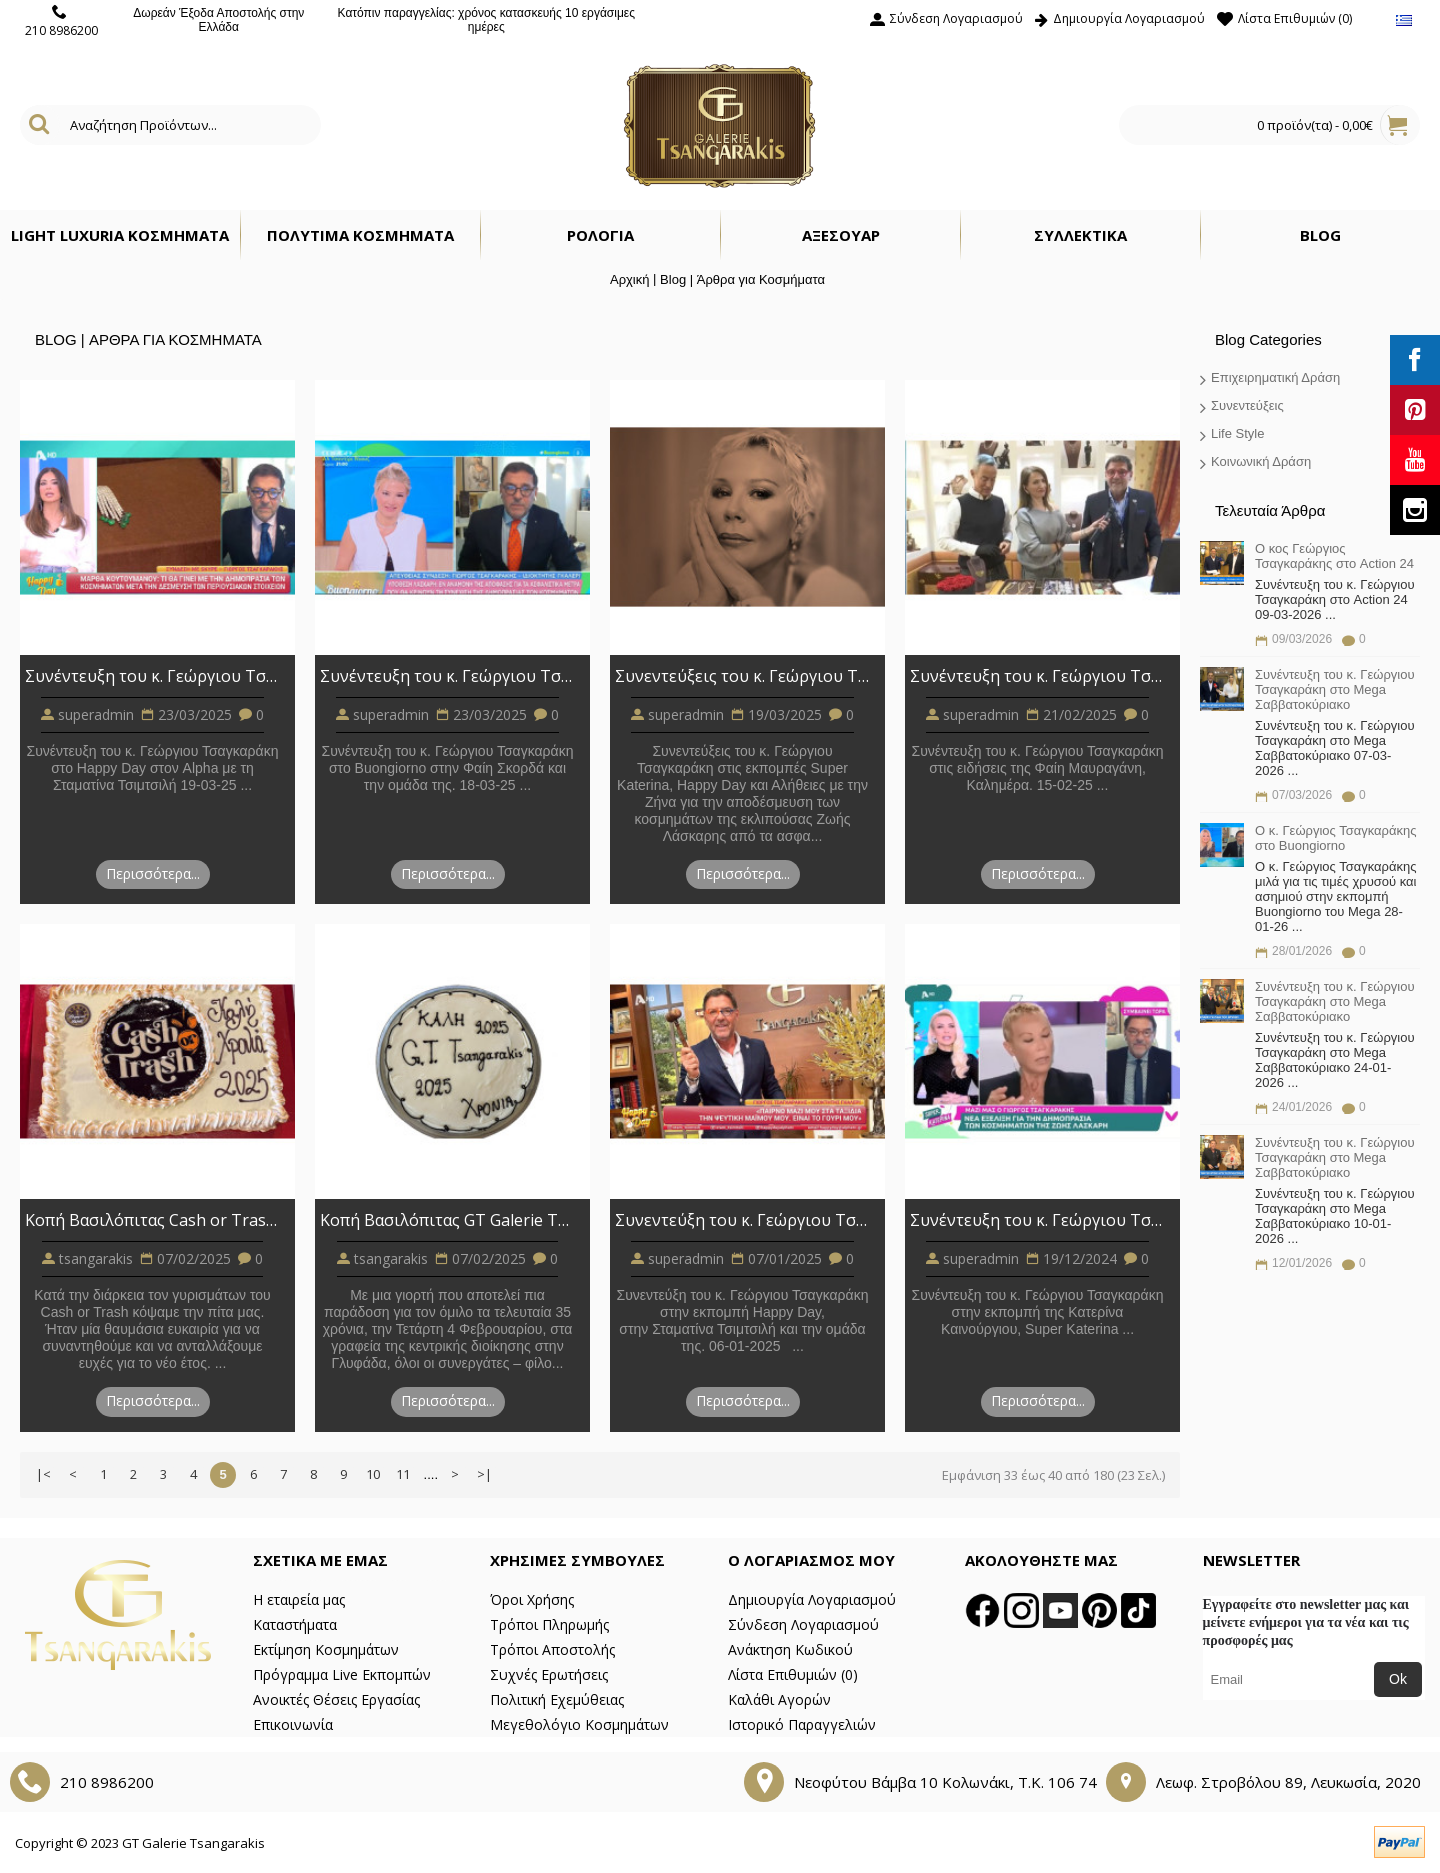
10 (373, 1474)
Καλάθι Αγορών (779, 1699)
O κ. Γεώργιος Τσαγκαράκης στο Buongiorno (1336, 838)
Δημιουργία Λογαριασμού (812, 1599)
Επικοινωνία (293, 1724)
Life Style (1237, 433)
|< (43, 1474)
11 (403, 1474)
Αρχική (630, 279)
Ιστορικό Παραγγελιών (802, 1724)
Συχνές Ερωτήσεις (549, 1674)
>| (484, 1474)
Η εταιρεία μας (299, 1599)
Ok (1398, 1679)
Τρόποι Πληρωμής (549, 1624)
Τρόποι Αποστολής (552, 1649)
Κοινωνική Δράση (1261, 461)
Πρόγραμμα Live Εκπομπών (342, 1674)
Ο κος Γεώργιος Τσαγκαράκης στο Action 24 (1334, 556)
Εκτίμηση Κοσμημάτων (326, 1649)
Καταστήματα (295, 1624)
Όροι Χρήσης (532, 1599)
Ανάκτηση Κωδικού (790, 1649)
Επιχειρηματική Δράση (1275, 377)
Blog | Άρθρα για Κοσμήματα (742, 279)
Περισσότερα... (153, 873)
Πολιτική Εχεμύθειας (557, 1699)
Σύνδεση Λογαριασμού (803, 1624)
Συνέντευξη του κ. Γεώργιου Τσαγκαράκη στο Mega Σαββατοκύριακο (1335, 689)
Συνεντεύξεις (1247, 405)
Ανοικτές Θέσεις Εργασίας (336, 1699)
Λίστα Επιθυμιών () (793, 1674)
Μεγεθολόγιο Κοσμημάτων (579, 1724)
